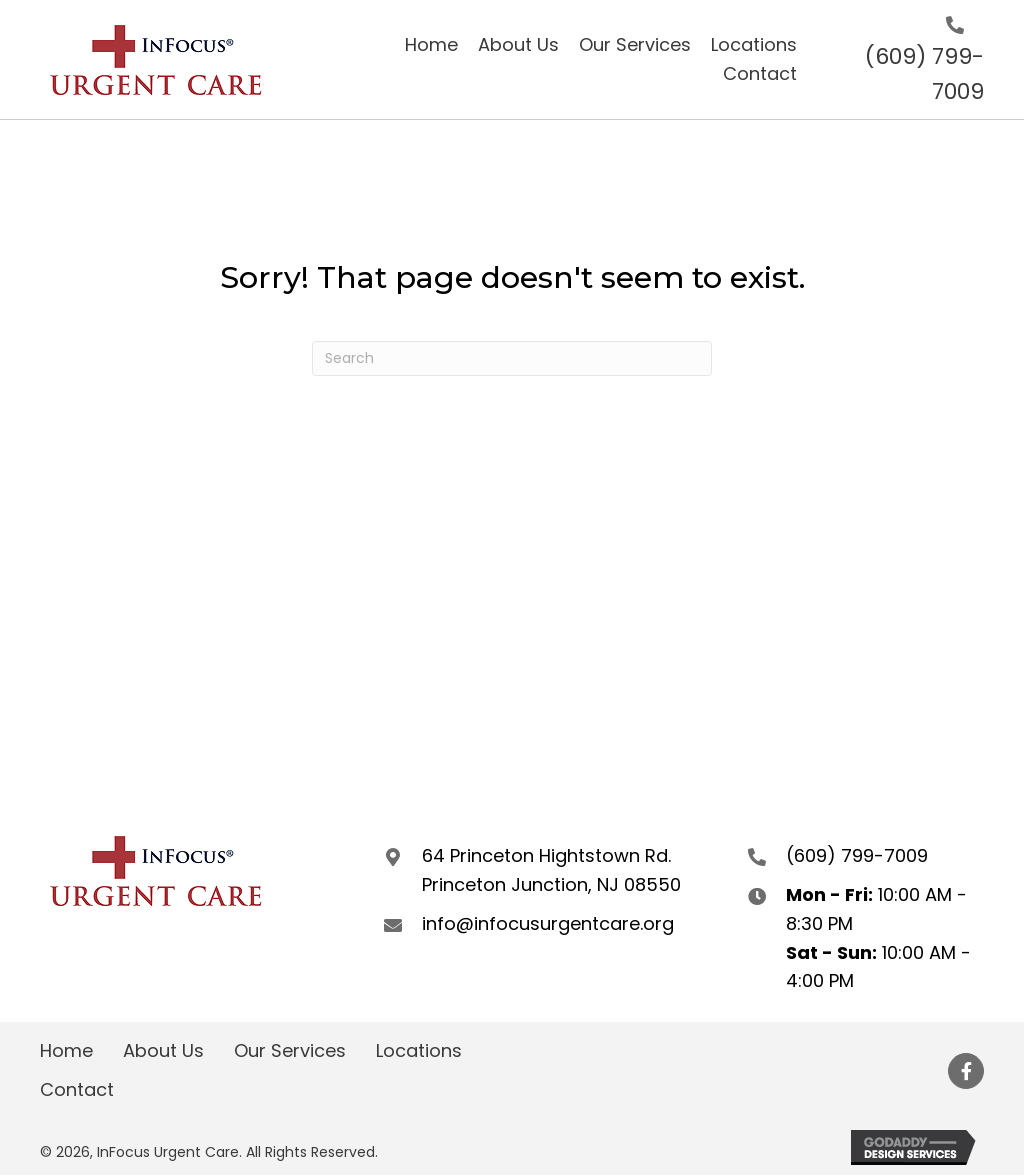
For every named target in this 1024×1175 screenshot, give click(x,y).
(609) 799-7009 (857, 855)
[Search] (512, 358)
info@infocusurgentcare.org (548, 923)
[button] (966, 1071)
